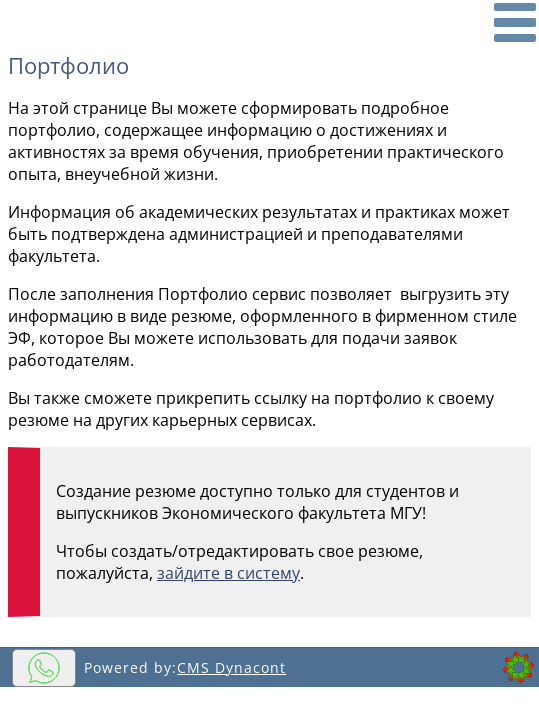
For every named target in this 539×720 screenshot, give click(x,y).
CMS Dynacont (231, 667)
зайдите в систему (228, 573)
